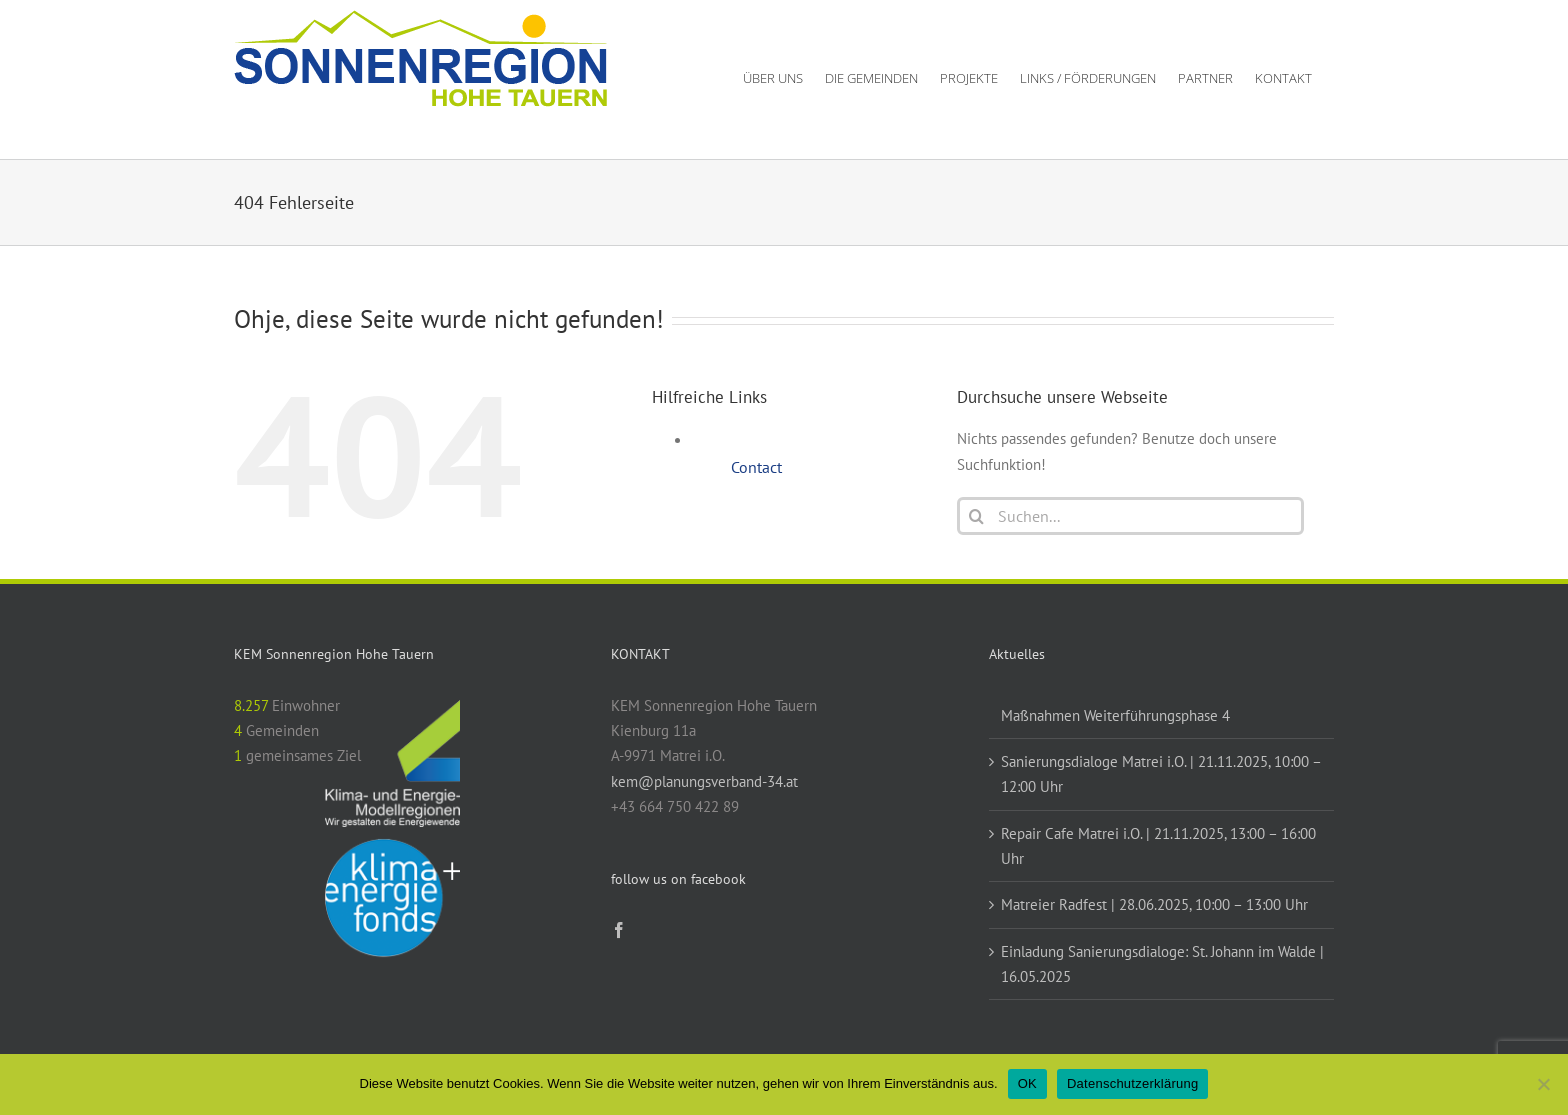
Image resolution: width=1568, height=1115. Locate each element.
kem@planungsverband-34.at (704, 781)
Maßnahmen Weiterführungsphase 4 (1115, 715)
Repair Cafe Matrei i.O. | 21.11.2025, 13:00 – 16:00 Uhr (1158, 846)
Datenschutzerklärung (1132, 1083)
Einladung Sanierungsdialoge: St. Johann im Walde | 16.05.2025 (1162, 964)
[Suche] (976, 516)
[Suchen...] (1130, 516)
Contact (756, 467)
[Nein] (1543, 1084)
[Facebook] (619, 930)
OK (1027, 1083)
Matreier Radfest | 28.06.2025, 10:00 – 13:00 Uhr (1154, 904)
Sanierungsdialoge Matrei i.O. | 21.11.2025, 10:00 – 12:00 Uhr (1161, 774)
